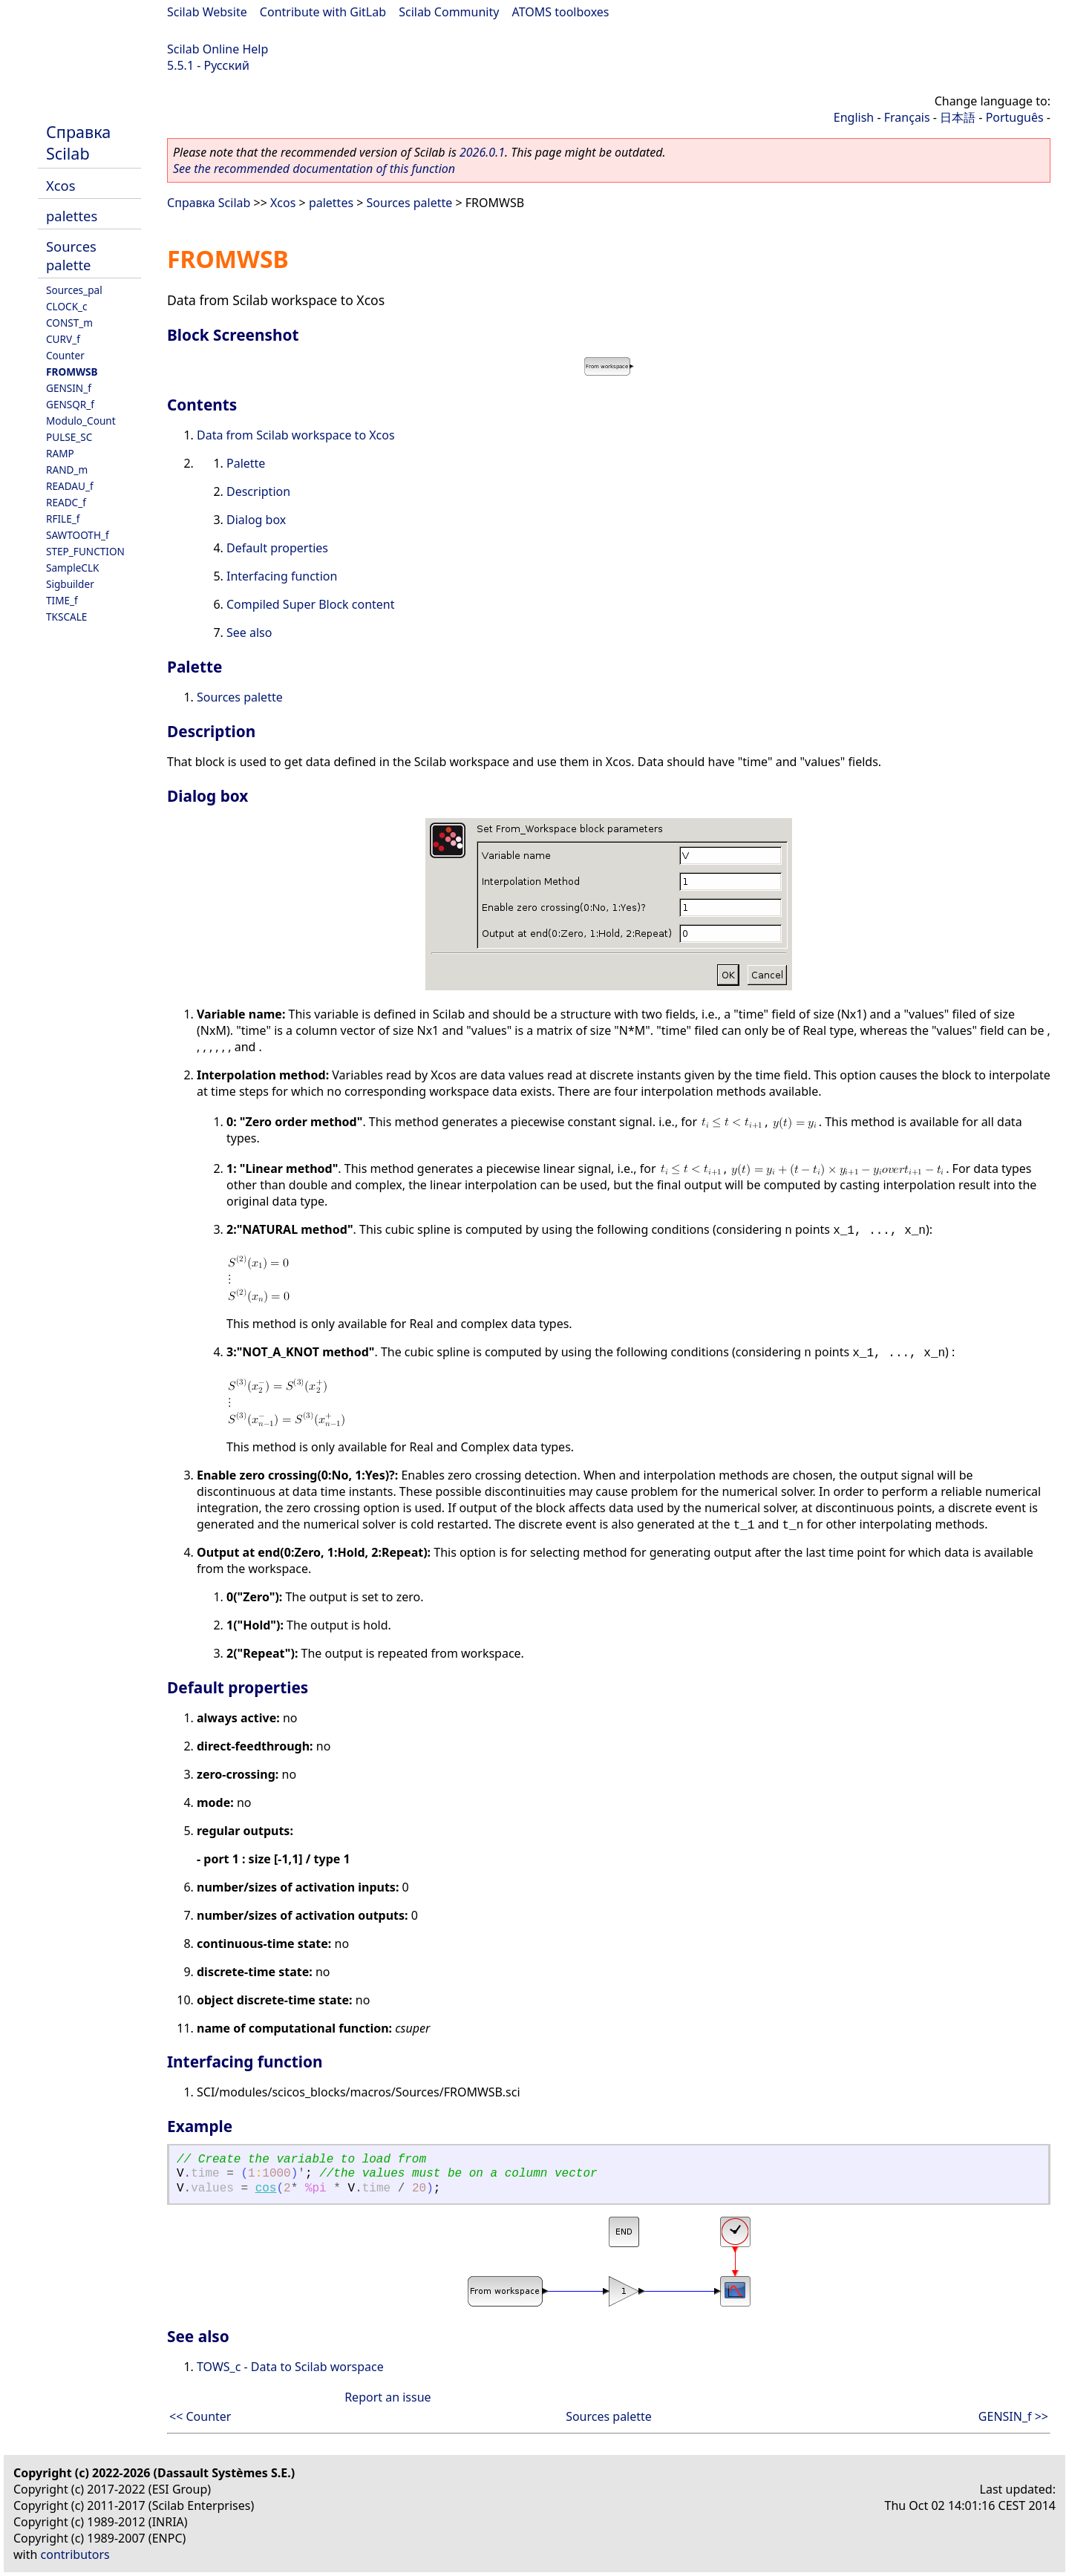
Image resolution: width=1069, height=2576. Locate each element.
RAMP (60, 453)
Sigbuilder (70, 584)
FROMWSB (72, 372)
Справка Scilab (78, 142)
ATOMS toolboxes (560, 12)
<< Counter (200, 2416)
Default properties (277, 548)
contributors (75, 2554)
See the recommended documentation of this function (314, 168)
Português (1015, 117)
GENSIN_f (68, 388)
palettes (71, 215)
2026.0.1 (482, 152)
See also (249, 632)
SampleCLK (72, 567)
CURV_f (63, 339)
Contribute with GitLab (323, 12)
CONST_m (69, 323)
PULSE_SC (69, 437)
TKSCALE (66, 616)
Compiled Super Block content (310, 604)
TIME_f (62, 600)
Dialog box (256, 519)
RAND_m (67, 469)
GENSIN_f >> (1013, 2416)
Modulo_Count (81, 420)
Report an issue (387, 2397)
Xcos (61, 185)
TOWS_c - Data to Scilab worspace (290, 2366)
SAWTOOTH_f (77, 535)
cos (266, 2188)
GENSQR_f (70, 404)
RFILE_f (63, 518)
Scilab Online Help (217, 49)
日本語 (957, 117)
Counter (65, 355)
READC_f (66, 502)
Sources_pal (74, 290)
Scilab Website (207, 12)
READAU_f (70, 486)
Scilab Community (449, 12)
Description (258, 491)
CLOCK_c (67, 306)
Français (907, 117)
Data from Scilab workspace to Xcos (296, 435)
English (854, 117)
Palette (245, 463)
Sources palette (71, 255)
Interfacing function (281, 576)
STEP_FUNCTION (85, 551)
